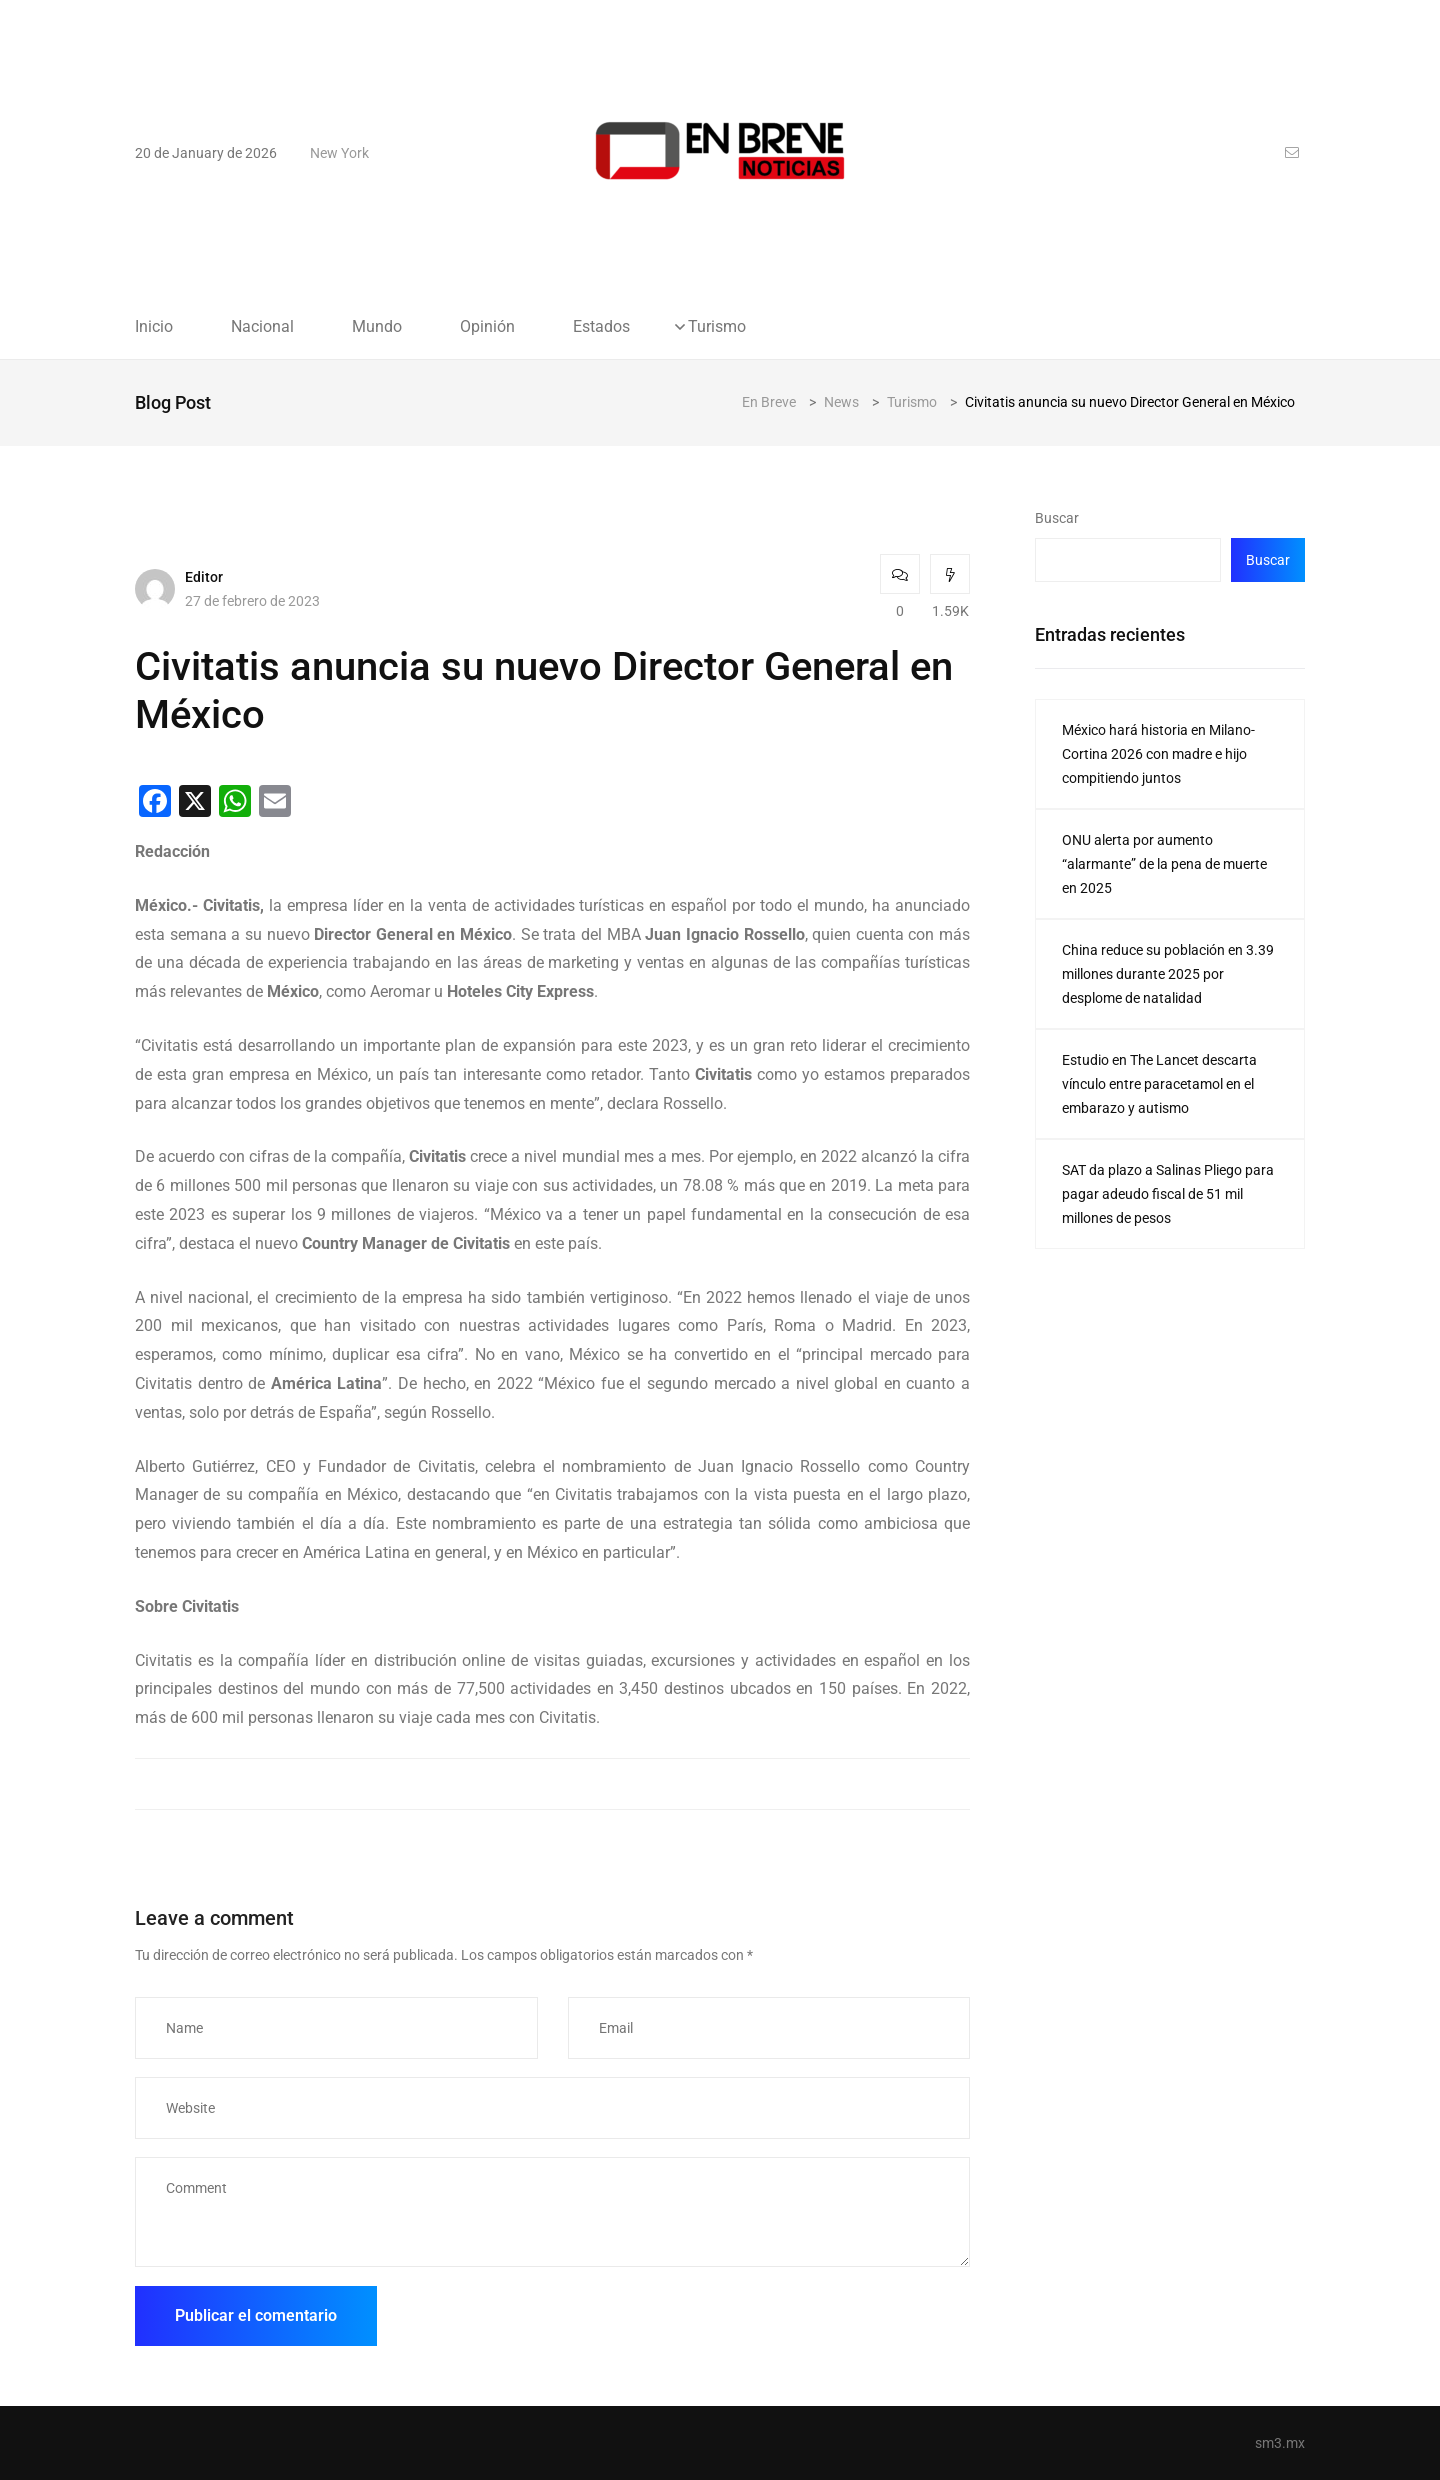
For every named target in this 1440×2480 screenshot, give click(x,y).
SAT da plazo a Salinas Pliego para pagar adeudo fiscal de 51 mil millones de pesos (1168, 1194)
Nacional (262, 327)
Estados (601, 327)
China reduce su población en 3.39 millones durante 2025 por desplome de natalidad (1168, 974)
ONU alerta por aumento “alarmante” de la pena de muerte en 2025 (1164, 864)
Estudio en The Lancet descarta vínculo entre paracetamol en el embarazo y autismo (1159, 1084)
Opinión (487, 327)
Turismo (717, 327)
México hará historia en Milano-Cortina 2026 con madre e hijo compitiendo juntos (1158, 754)
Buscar (1057, 518)
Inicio (154, 327)
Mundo (377, 327)
